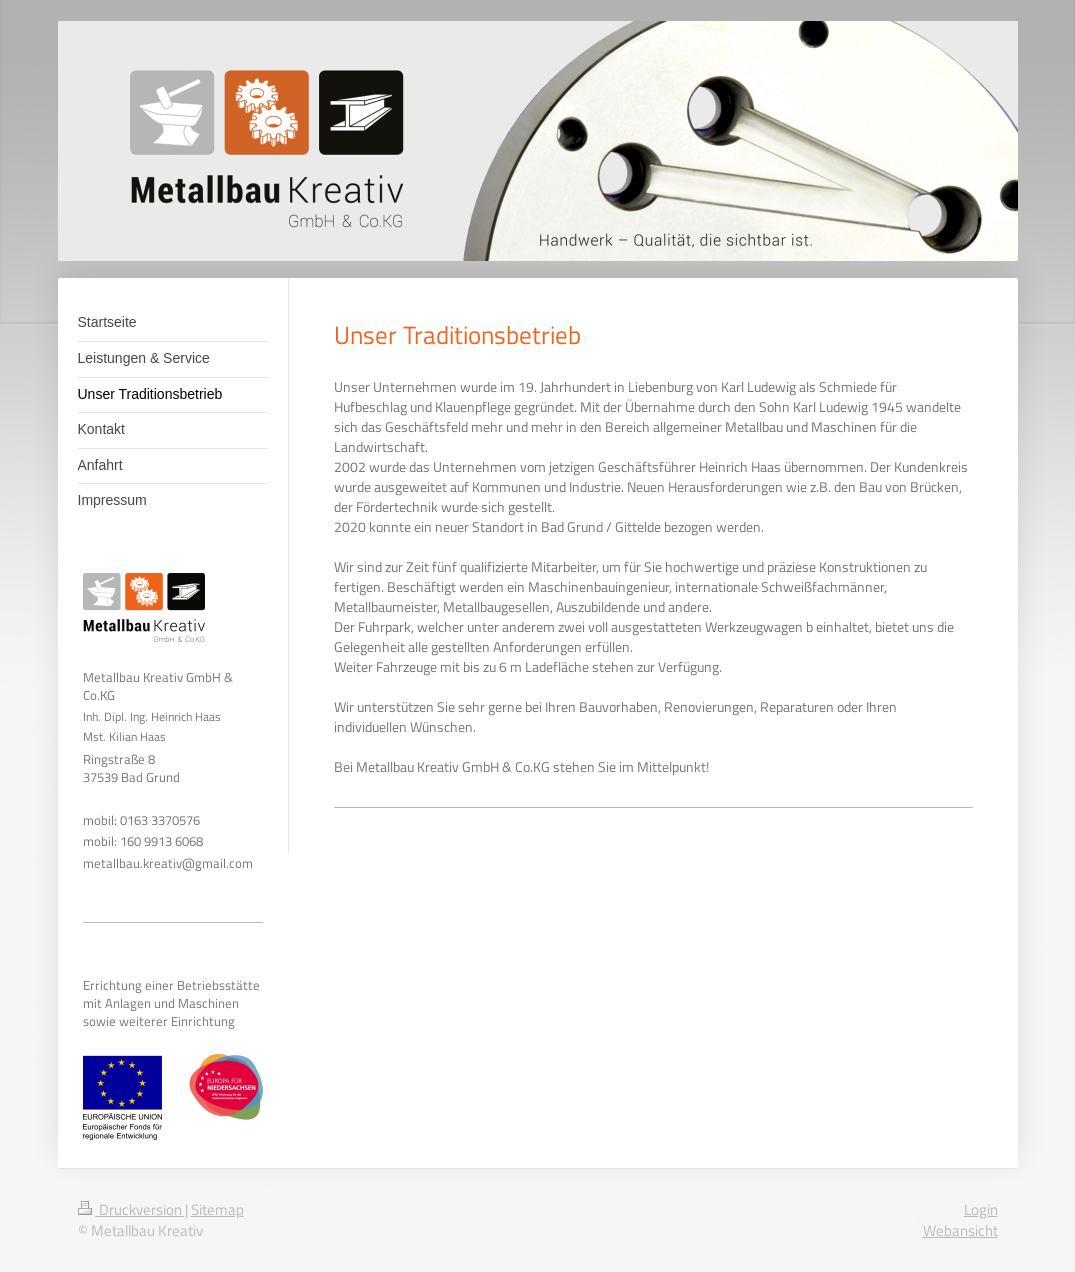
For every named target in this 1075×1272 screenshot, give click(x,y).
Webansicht (960, 1230)
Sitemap (217, 1209)
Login (981, 1209)
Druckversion (131, 1209)
